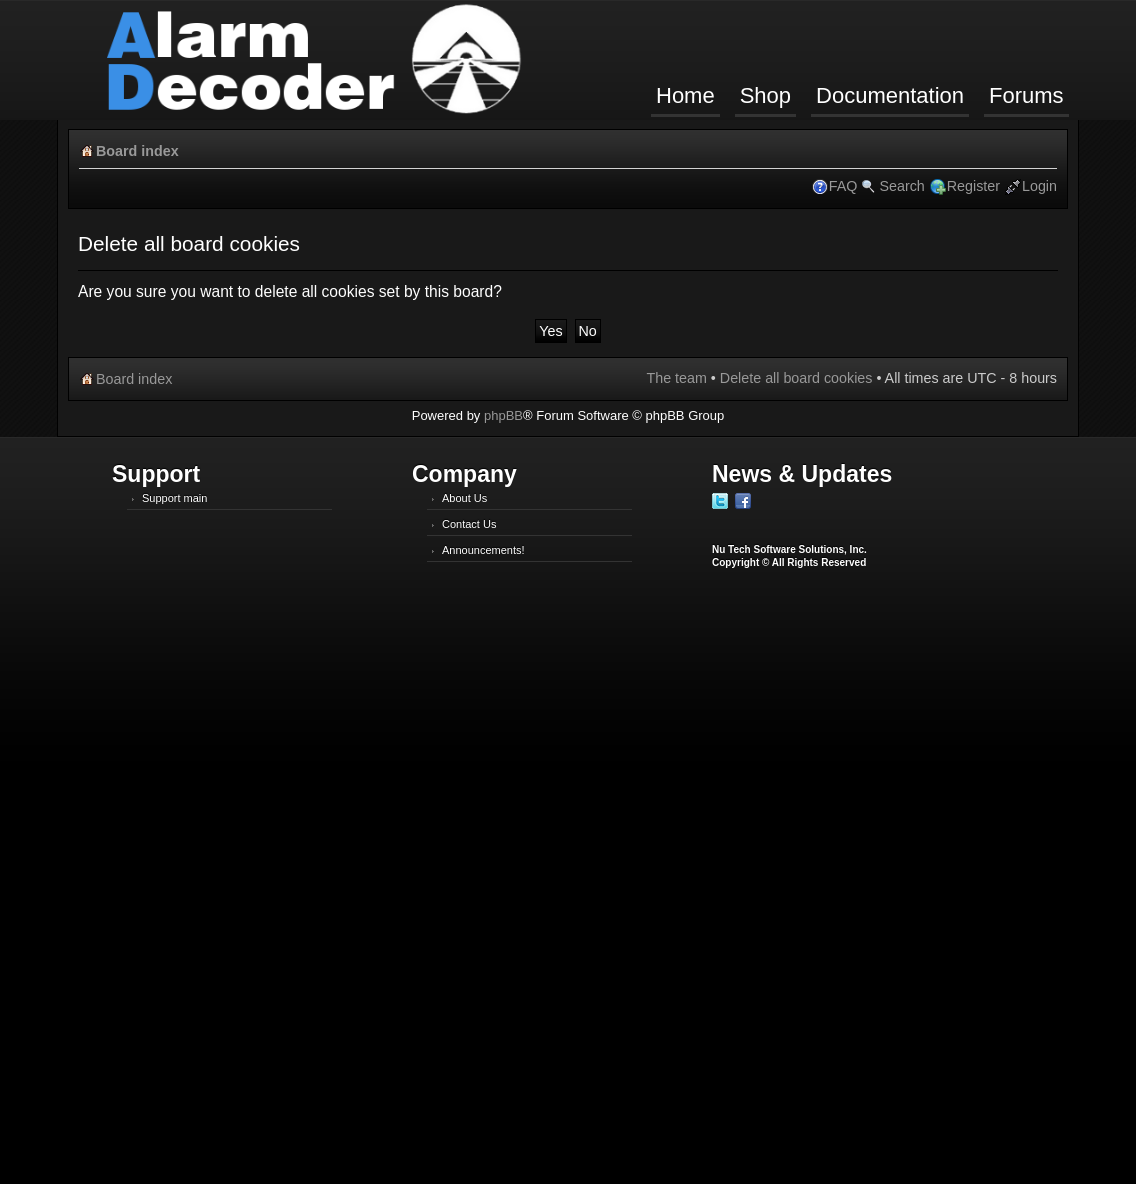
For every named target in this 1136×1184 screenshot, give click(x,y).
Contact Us (469, 524)
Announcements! (483, 550)
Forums (1026, 95)
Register (973, 186)
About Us (464, 498)
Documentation (890, 95)
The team (676, 378)
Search (901, 186)
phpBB (503, 415)
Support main (174, 498)
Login (1039, 186)
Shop (765, 95)
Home (685, 95)
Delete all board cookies (796, 378)
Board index (137, 151)
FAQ (843, 186)
